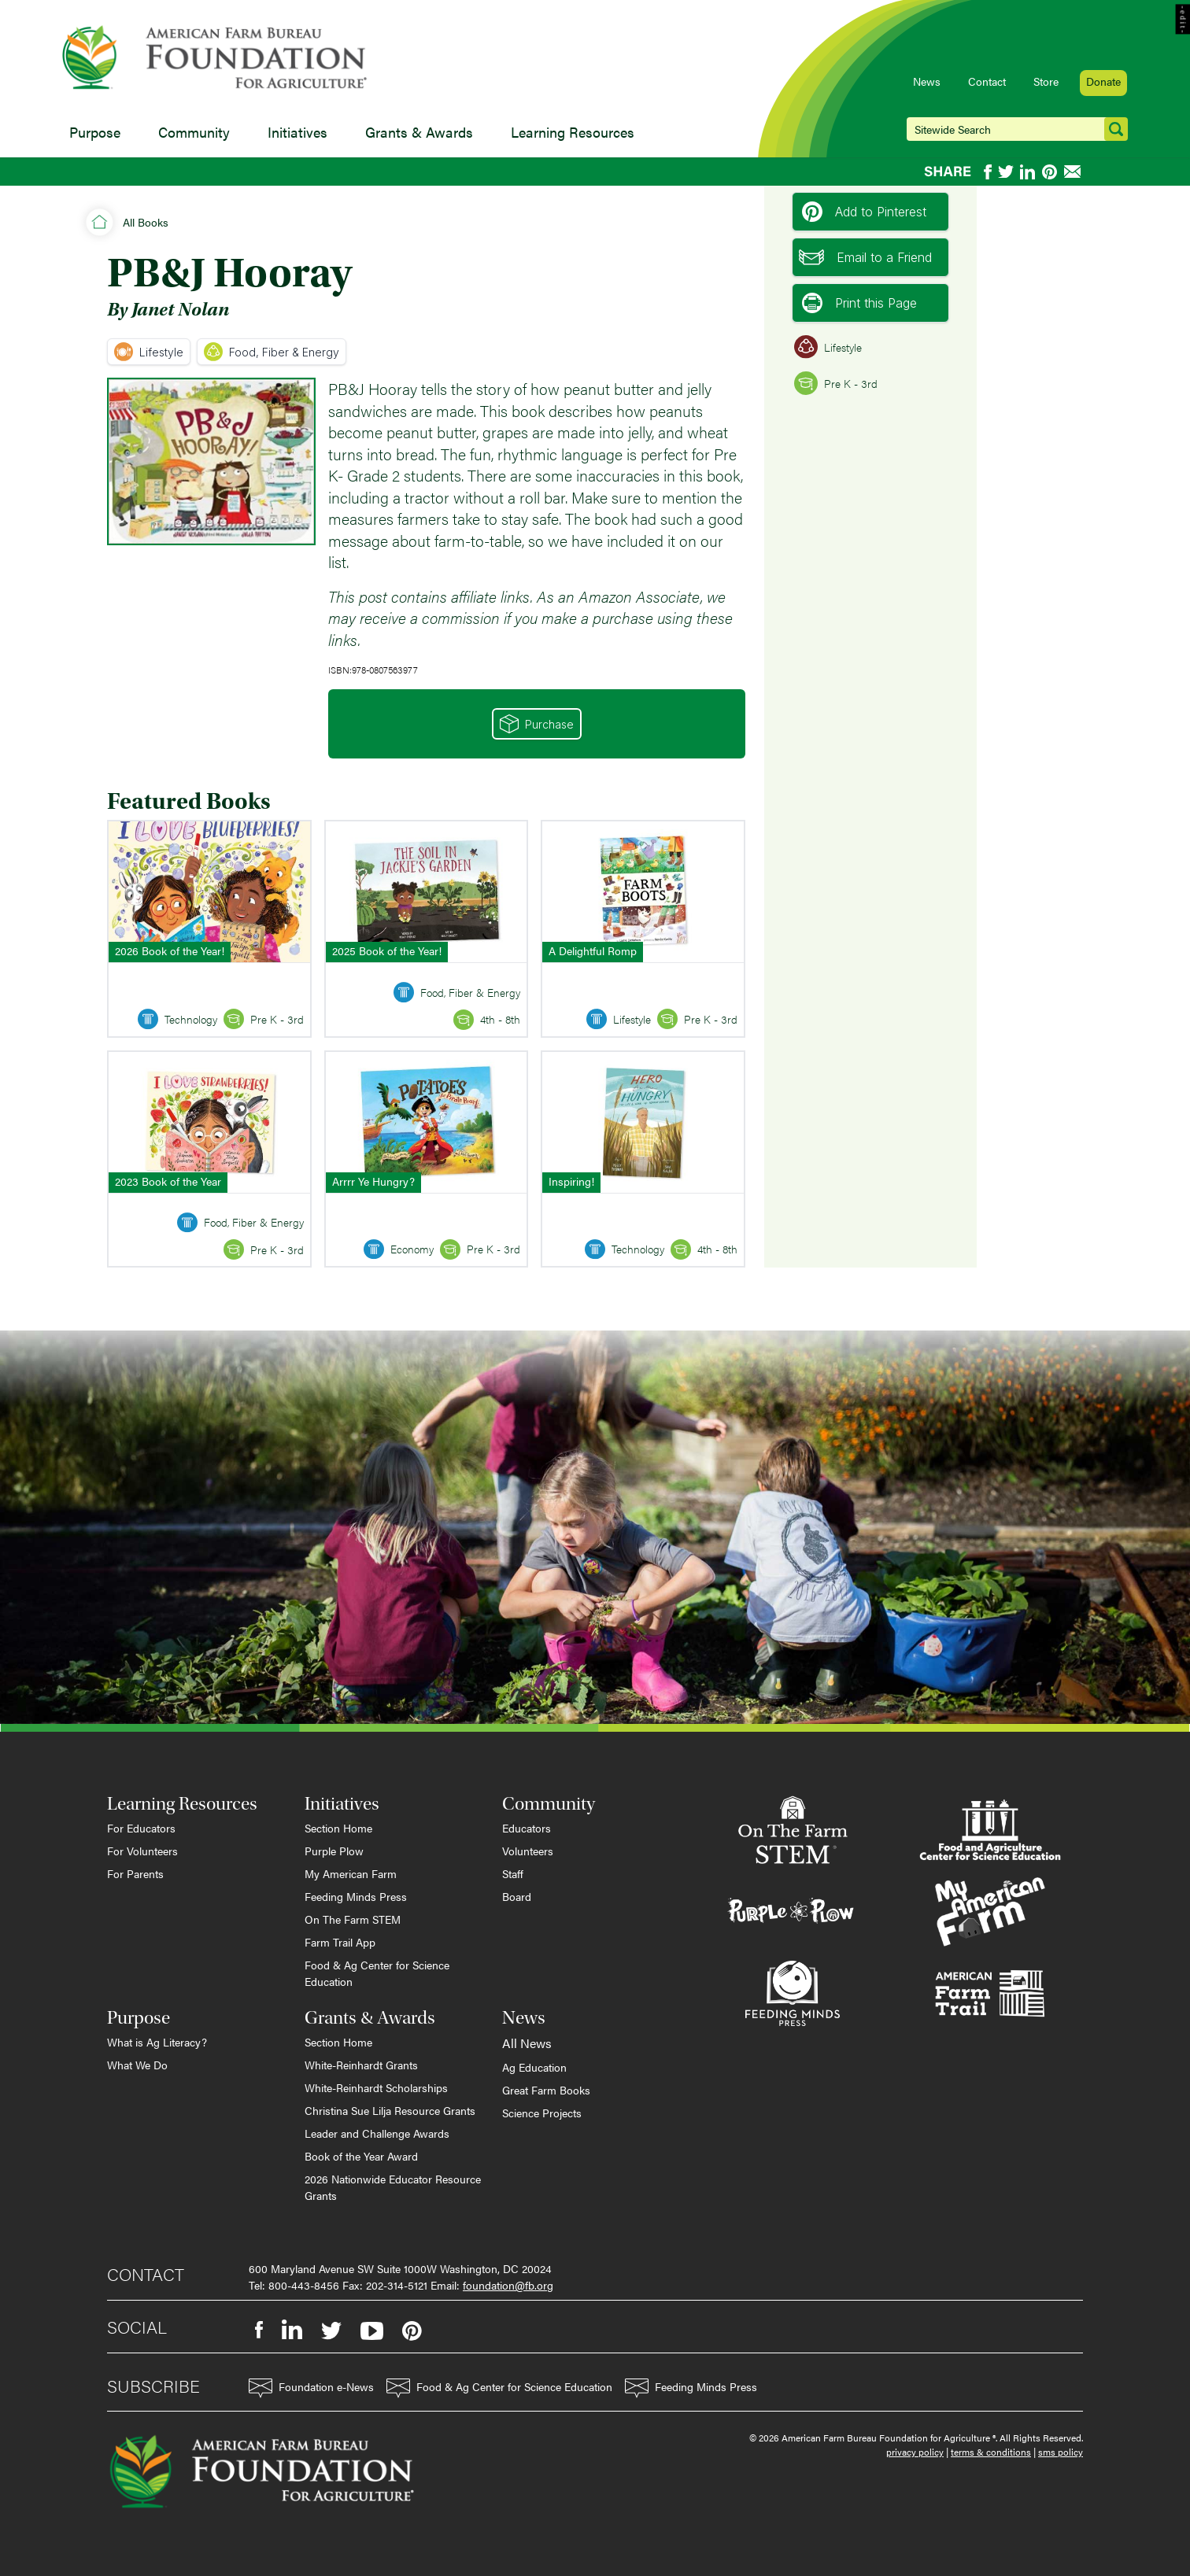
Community (194, 132)
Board (516, 1896)
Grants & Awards (419, 132)
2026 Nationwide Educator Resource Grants (393, 2187)
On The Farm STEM (353, 1919)
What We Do (137, 2064)
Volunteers (527, 1850)
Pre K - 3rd (836, 383)
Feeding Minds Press (356, 1896)
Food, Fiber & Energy (271, 351)
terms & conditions (991, 2452)
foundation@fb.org (508, 2285)
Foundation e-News (311, 2388)
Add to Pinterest (864, 211)
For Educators (141, 1828)
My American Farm (351, 1873)
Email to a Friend (865, 257)
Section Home (338, 1828)
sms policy (1060, 2452)
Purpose (94, 132)
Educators (526, 1828)
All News (527, 2043)
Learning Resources (572, 132)
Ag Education (534, 2067)
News (927, 81)
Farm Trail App (340, 1942)
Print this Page (859, 303)
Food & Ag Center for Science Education (377, 1973)
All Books (145, 222)
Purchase (537, 723)
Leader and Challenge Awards (377, 2133)
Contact (987, 81)
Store (1046, 81)
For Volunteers (142, 1850)
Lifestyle (148, 351)
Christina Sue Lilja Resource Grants (390, 2110)
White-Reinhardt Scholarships (376, 2087)
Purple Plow (334, 1850)
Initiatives (297, 132)
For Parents (135, 1873)
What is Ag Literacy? (157, 2042)
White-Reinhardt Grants (361, 2064)
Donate (1103, 81)
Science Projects (542, 2112)
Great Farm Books (546, 2090)
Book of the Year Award (361, 2156)
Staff (512, 1873)
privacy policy (915, 2452)
